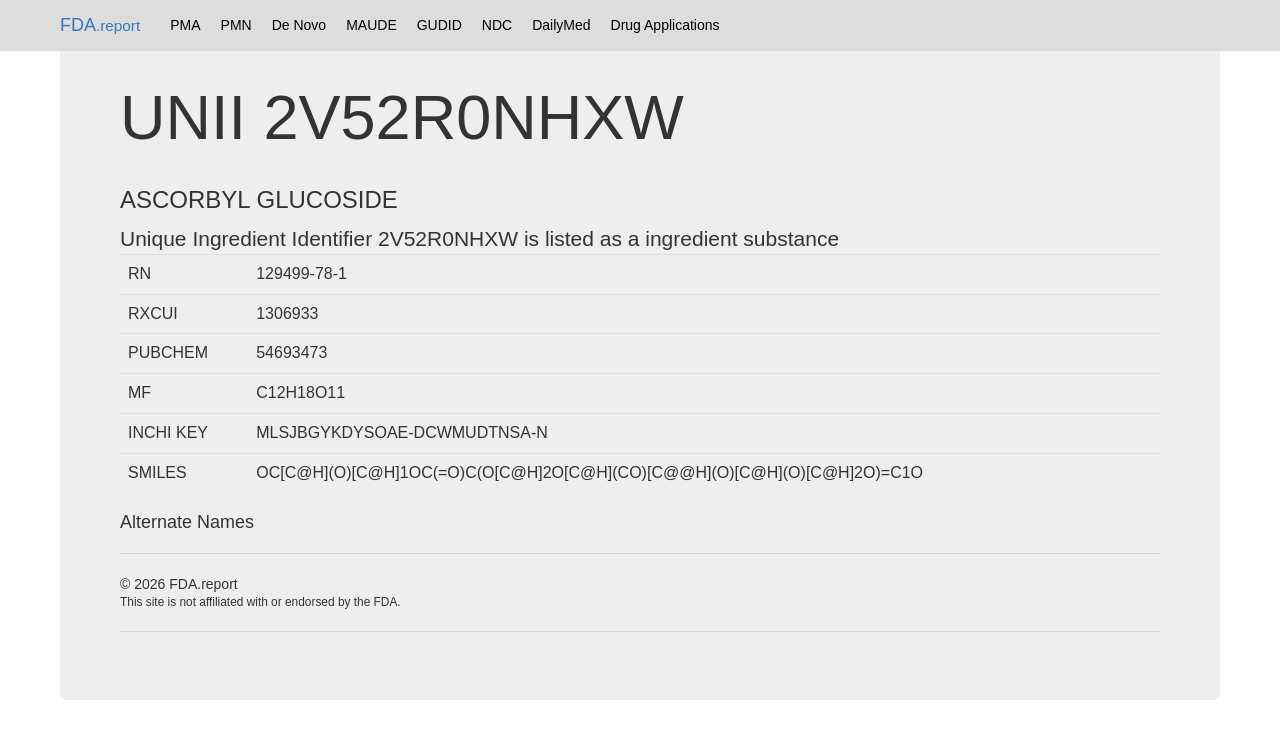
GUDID (439, 25)
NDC (497, 25)
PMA (185, 25)
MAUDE (371, 25)
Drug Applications (665, 25)
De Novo (299, 25)
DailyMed (561, 25)
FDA (100, 25)
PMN (236, 25)
